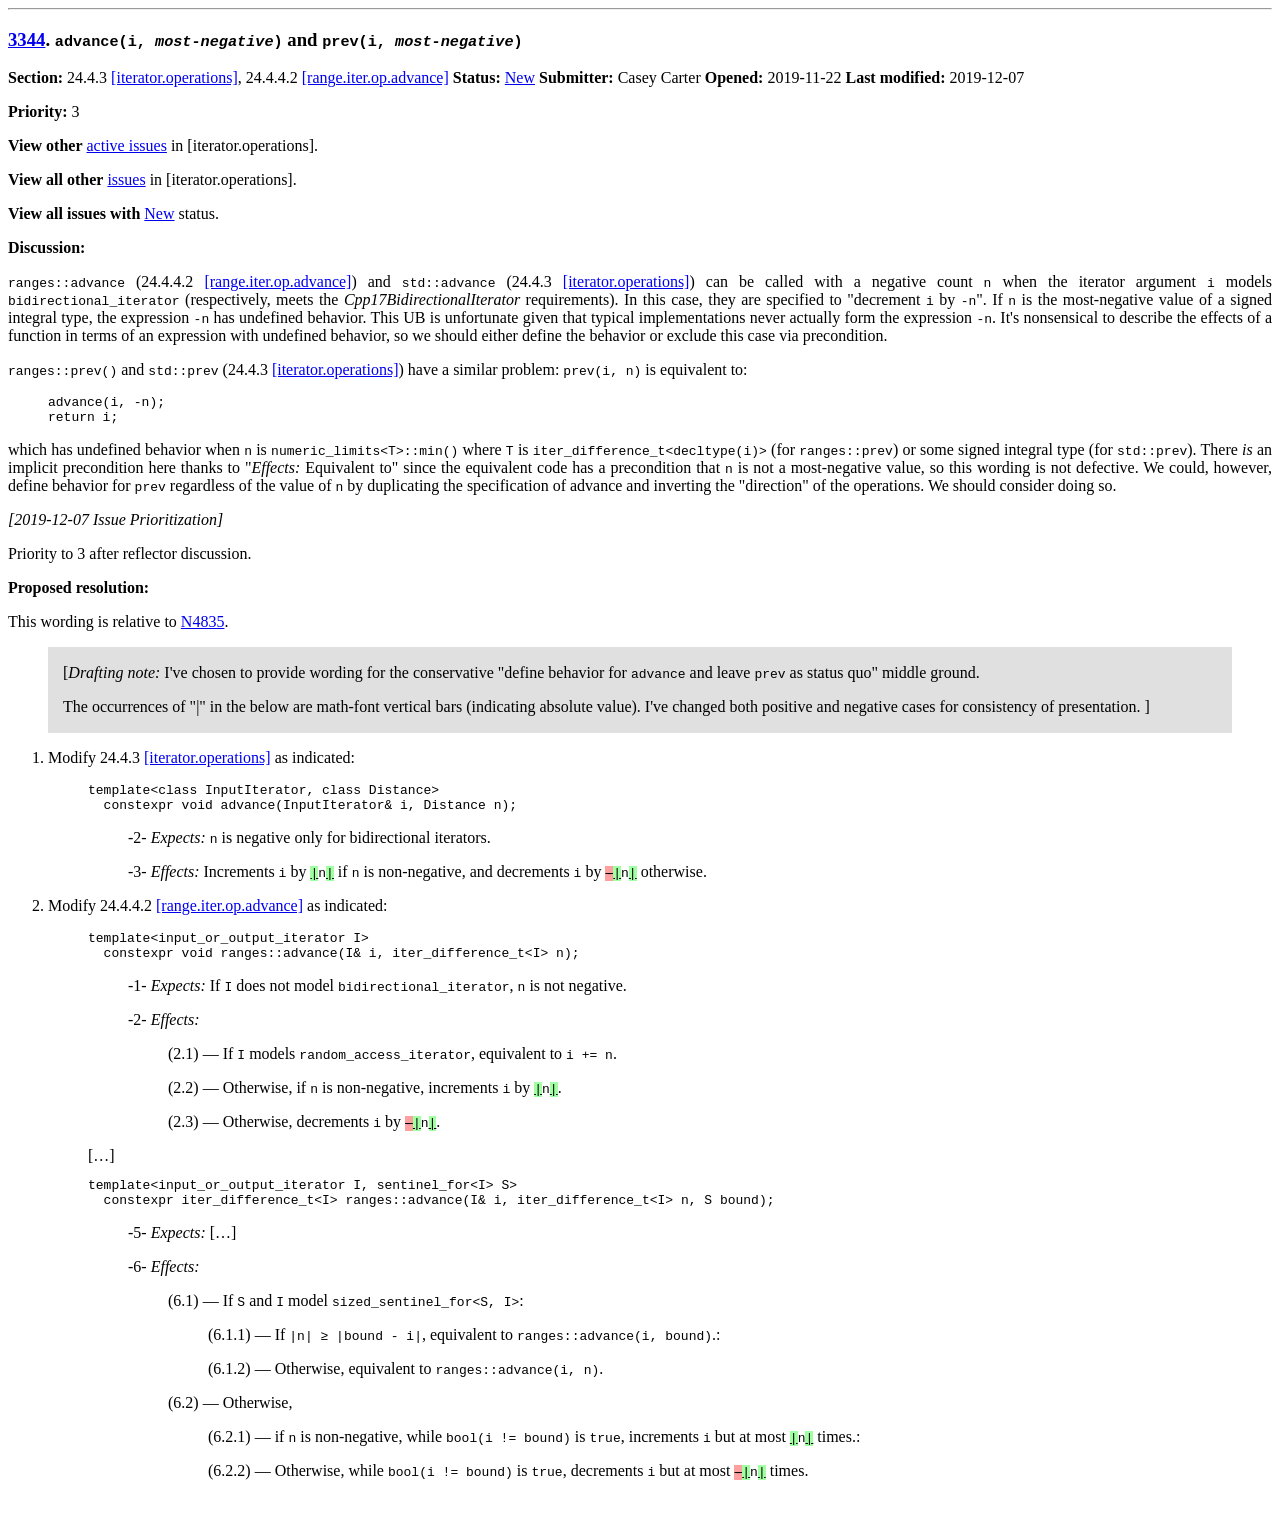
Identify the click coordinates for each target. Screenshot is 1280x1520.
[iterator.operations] (174, 77)
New (520, 77)
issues (126, 179)
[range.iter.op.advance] (375, 77)
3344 (26, 39)
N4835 (203, 627)
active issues (127, 145)
